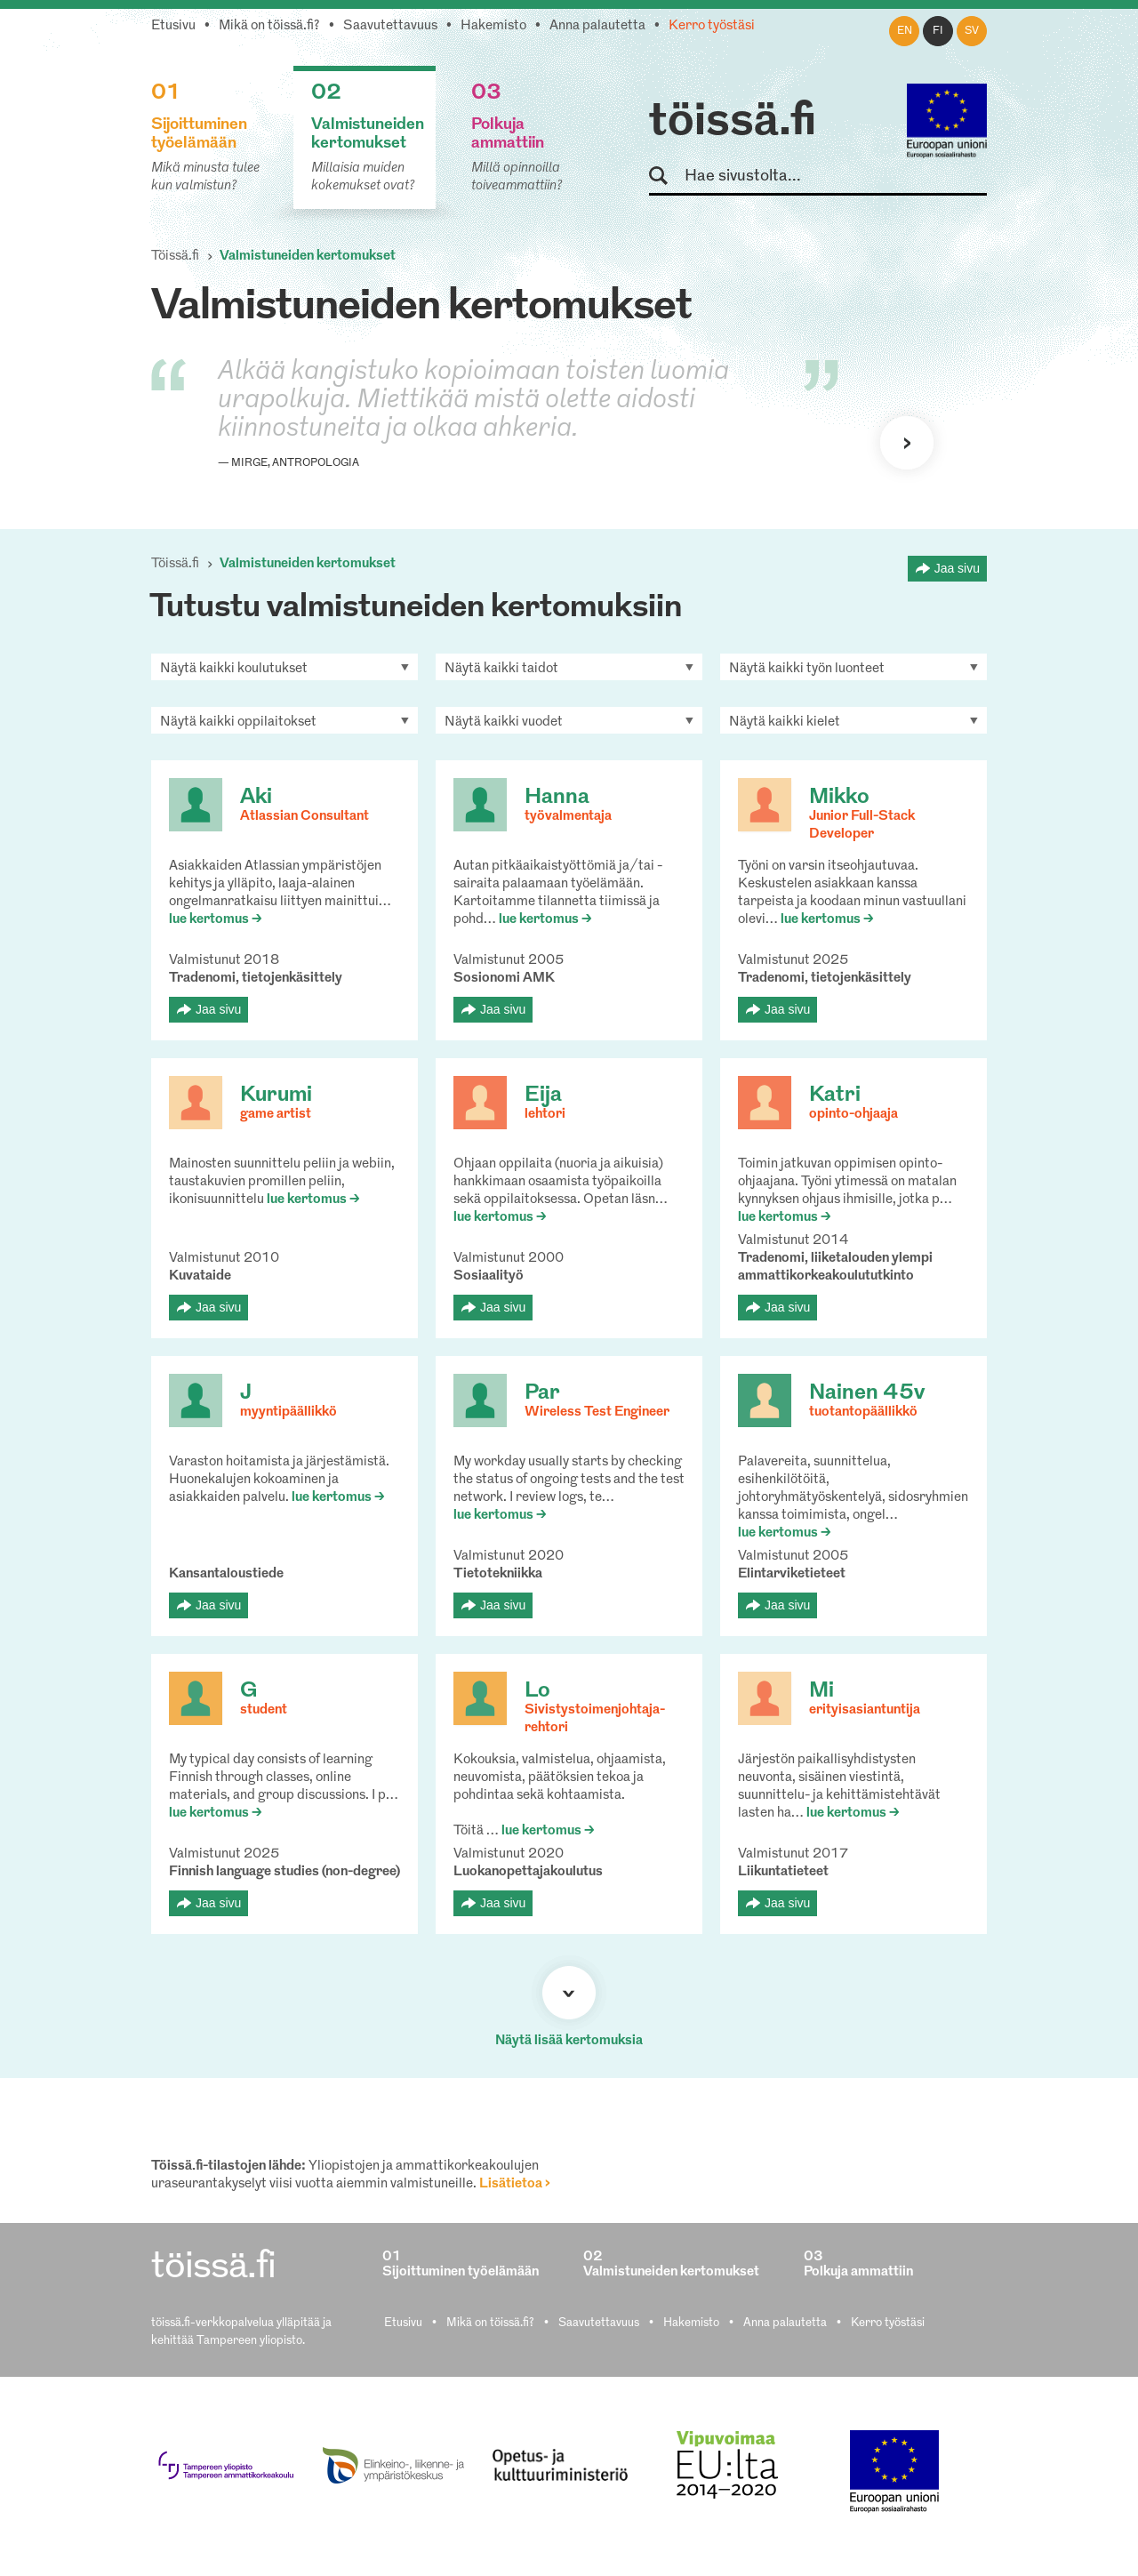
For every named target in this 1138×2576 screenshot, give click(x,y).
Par (542, 1393)
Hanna (557, 797)
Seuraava (907, 443)
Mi (821, 1691)
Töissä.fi (175, 256)
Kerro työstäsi (712, 26)
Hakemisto (493, 26)
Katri (835, 1095)
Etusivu (173, 26)
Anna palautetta (597, 26)
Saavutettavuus (390, 26)
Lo (537, 1691)
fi (938, 31)
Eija (543, 1095)
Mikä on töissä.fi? (269, 26)
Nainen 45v (867, 1393)
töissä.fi (732, 123)
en (904, 31)
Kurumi (276, 1095)
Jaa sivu (957, 568)
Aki (256, 797)
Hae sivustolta (666, 176)
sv (972, 31)
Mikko (839, 797)
